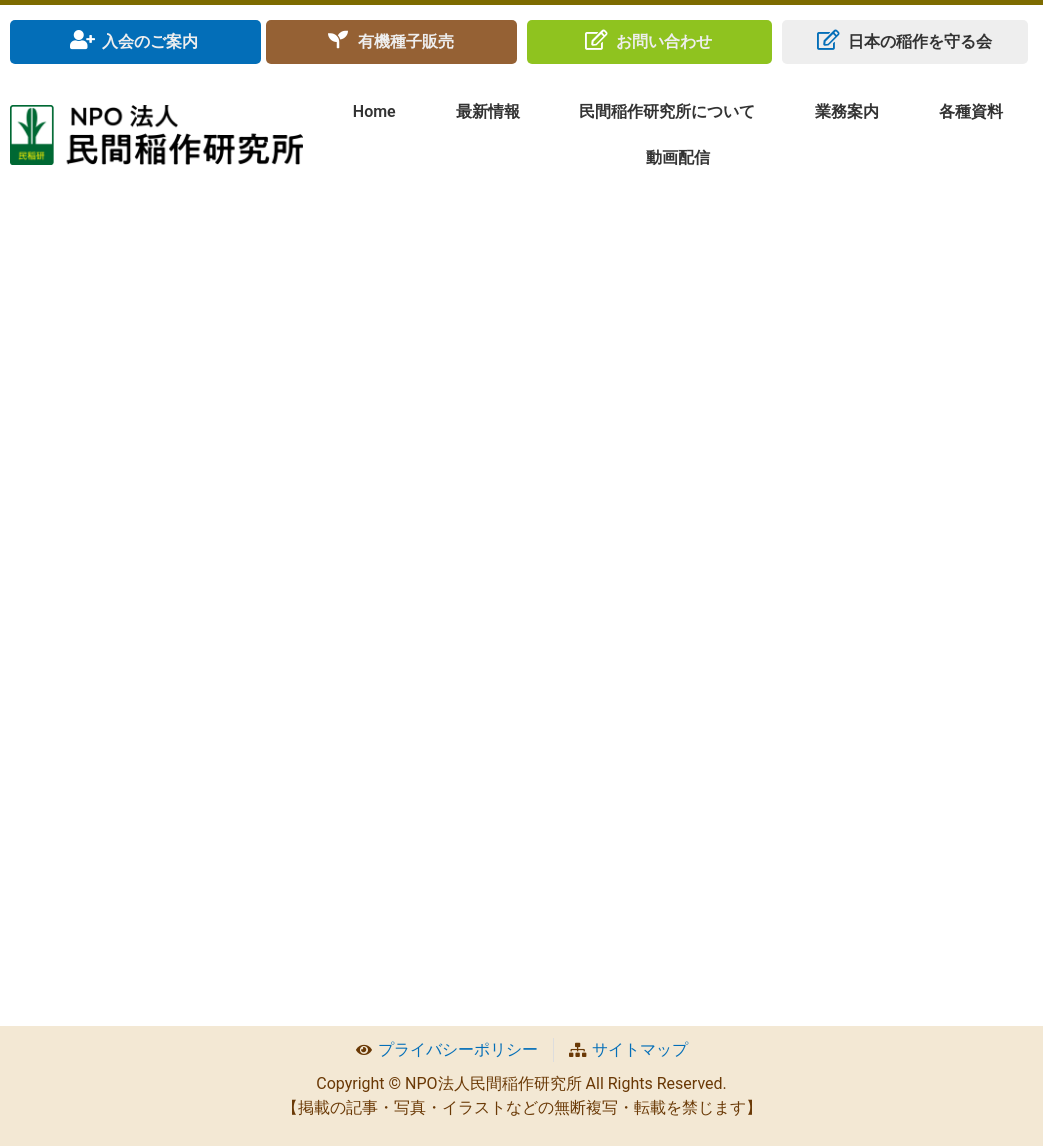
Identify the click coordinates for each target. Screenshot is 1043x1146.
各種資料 (971, 111)
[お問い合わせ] (596, 40)
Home (374, 111)
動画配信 (678, 157)
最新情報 (488, 111)
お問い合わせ (664, 41)
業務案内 (847, 111)
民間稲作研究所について (667, 111)
